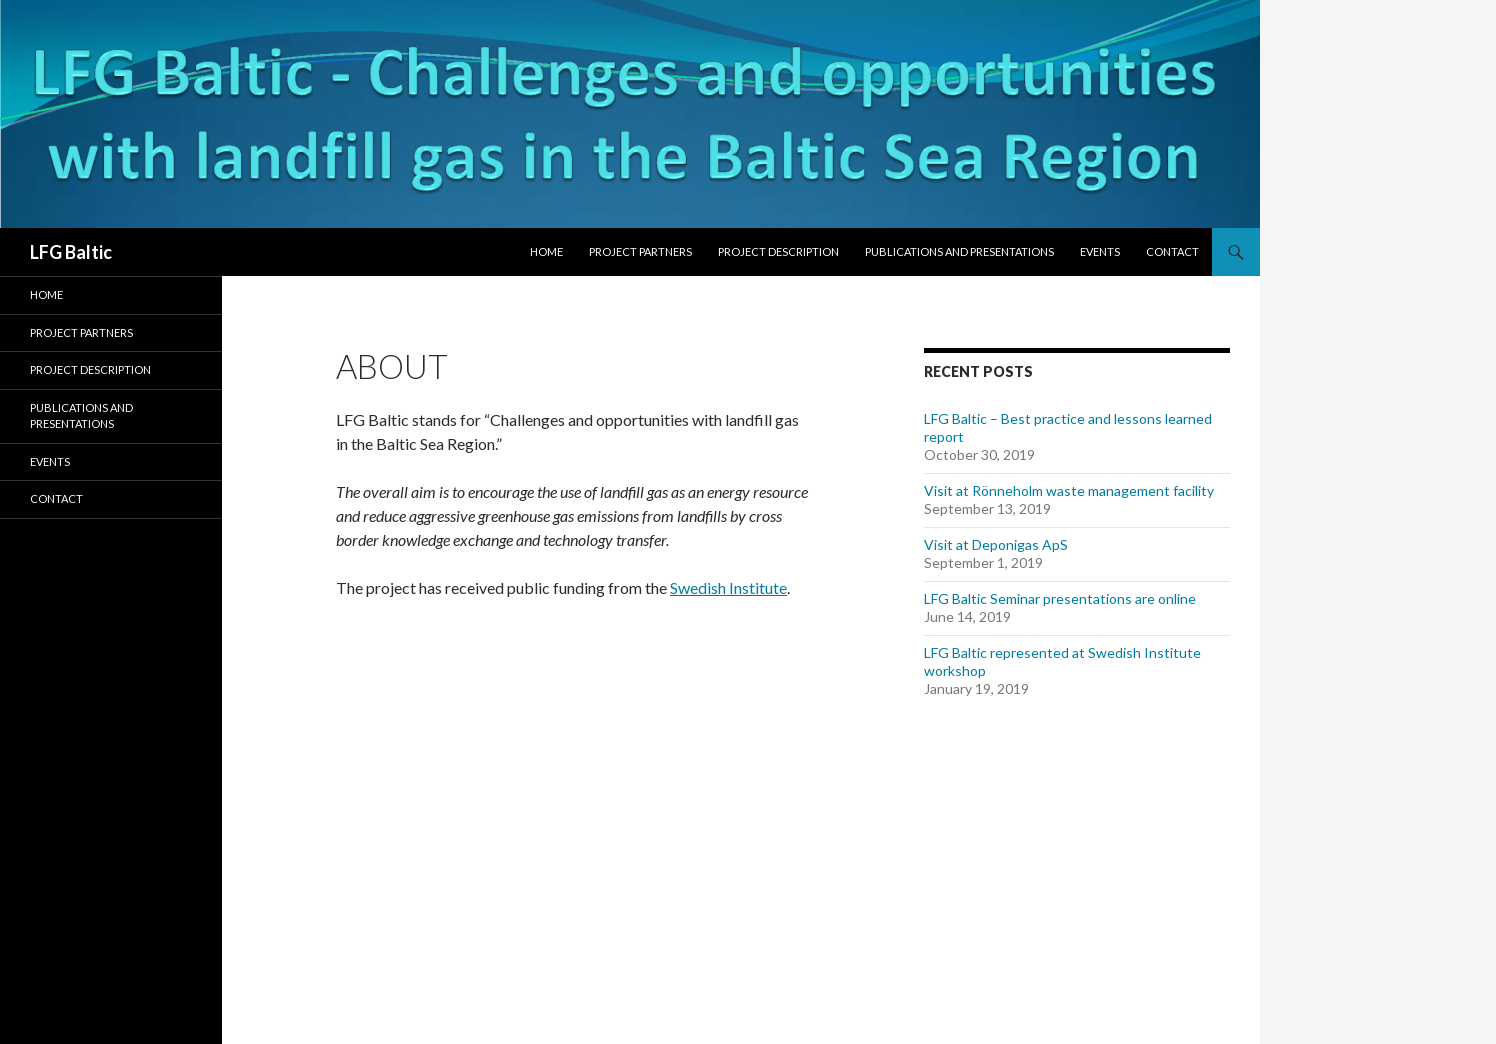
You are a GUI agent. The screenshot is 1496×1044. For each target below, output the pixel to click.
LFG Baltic (71, 252)
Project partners (640, 251)
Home (546, 251)
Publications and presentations (959, 251)
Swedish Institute (728, 587)
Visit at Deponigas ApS (996, 544)
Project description (778, 251)
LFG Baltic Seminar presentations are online (1060, 598)
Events (1100, 251)
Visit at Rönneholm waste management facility (1069, 490)
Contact (1172, 251)
